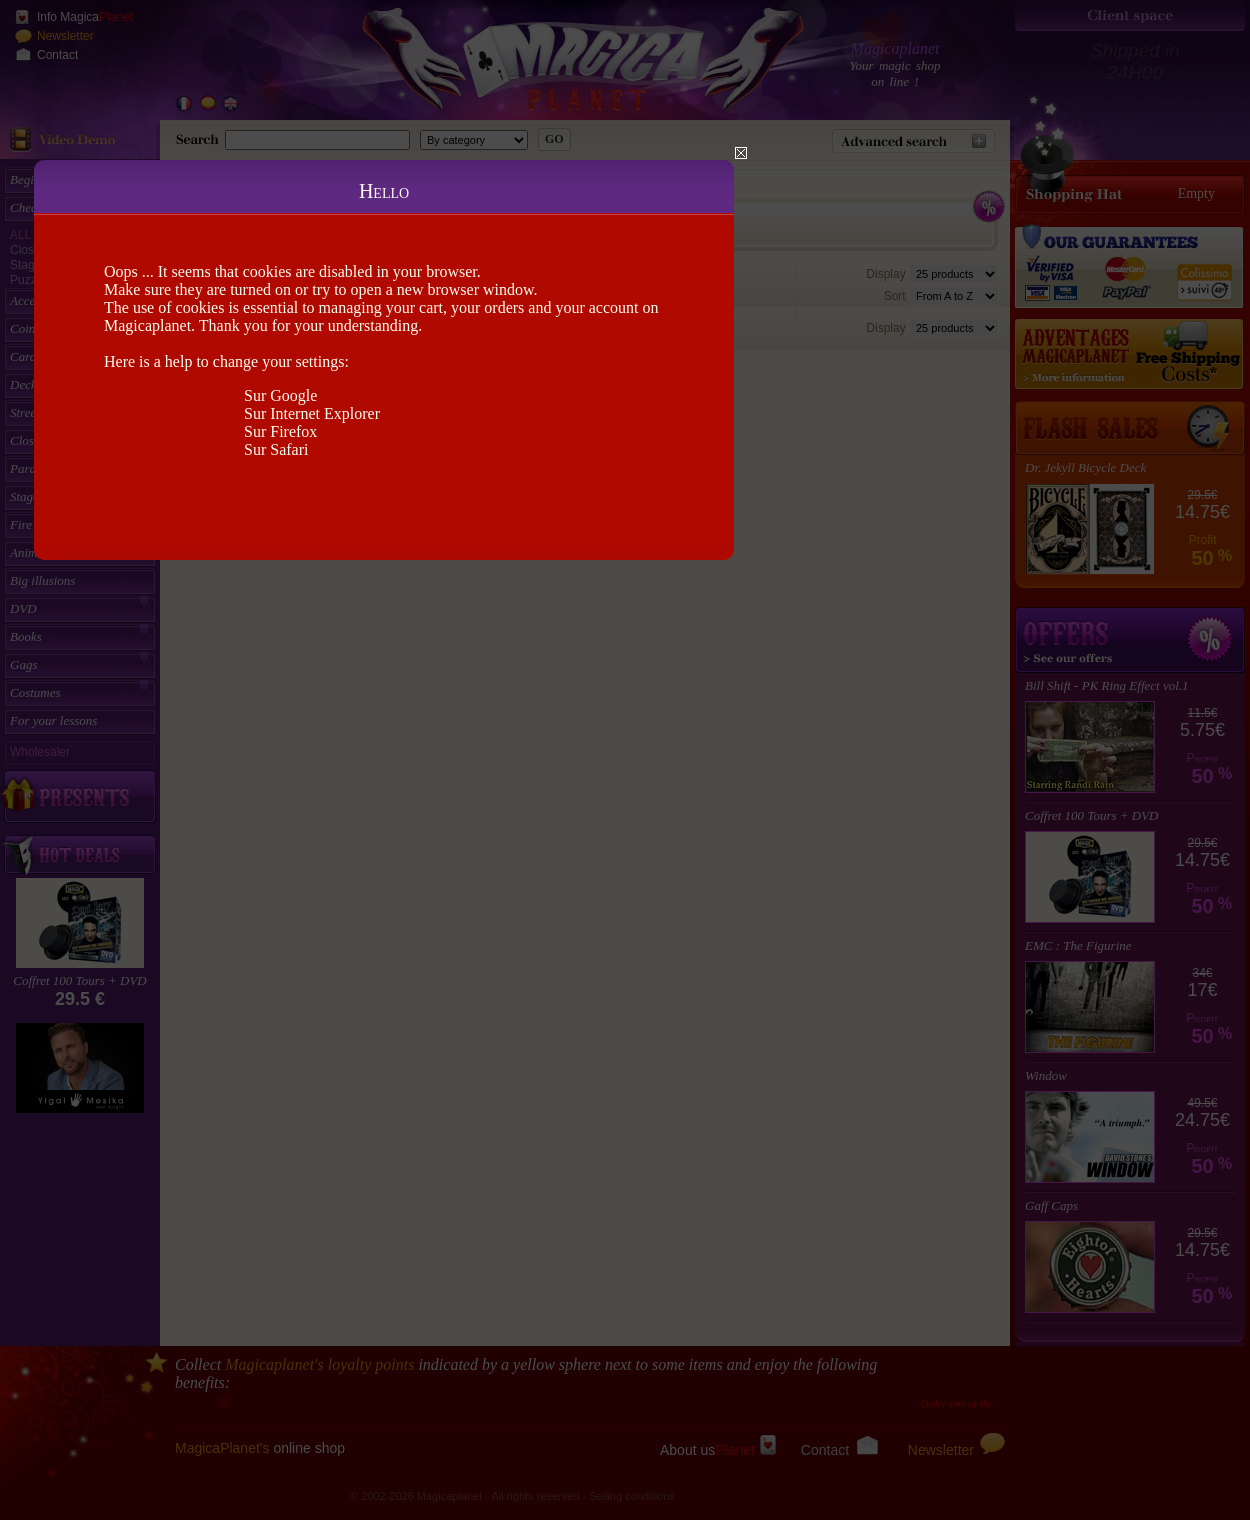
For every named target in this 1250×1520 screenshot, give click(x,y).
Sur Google (280, 395)
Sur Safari (276, 449)
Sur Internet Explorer (312, 413)
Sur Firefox (280, 431)
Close (741, 153)
